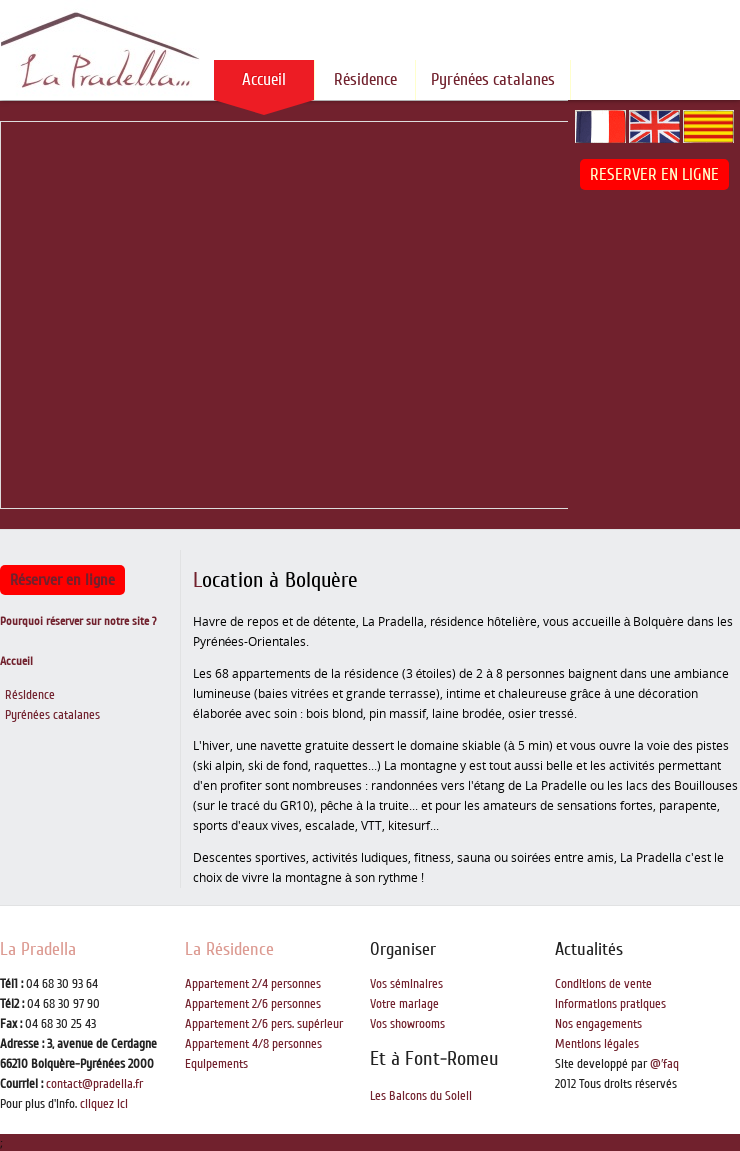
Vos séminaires (406, 984)
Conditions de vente (603, 984)
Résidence (365, 79)
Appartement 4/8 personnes (253, 1044)
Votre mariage (404, 1004)
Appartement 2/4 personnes (253, 984)
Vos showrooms (407, 1024)
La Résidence (229, 949)
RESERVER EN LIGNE (654, 174)
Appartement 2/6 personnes (253, 1004)
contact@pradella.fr (94, 1084)
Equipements (216, 1064)
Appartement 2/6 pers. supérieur (264, 1024)
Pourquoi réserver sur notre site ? (78, 621)
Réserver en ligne (62, 580)
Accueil (264, 79)
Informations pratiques (610, 1004)
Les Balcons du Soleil (421, 1096)
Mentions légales (597, 1044)
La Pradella (38, 949)
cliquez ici (104, 1104)
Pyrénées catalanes (493, 79)
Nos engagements (598, 1024)
